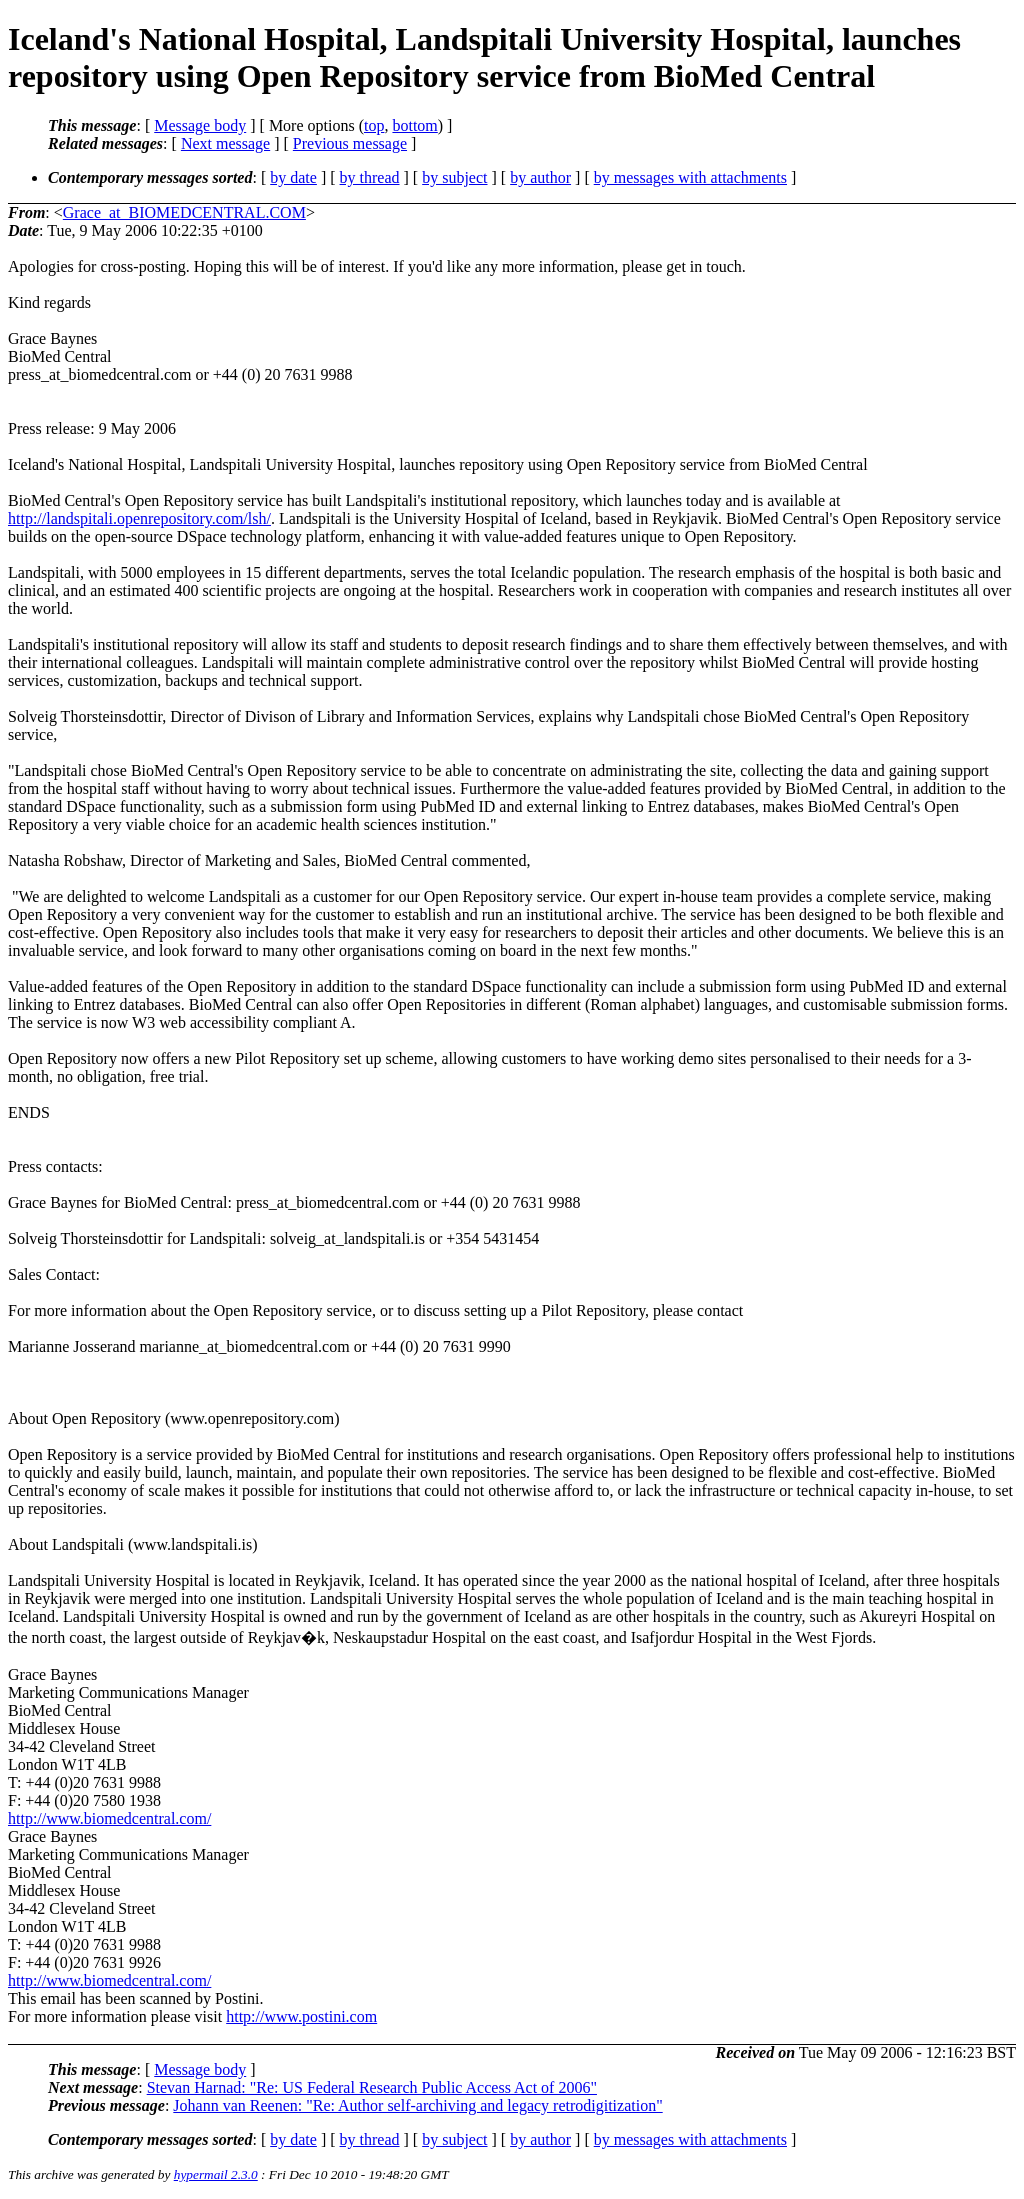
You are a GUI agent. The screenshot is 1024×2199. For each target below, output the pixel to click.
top (374, 125)
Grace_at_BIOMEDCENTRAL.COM (184, 212)
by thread (370, 177)
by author (540, 177)
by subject (454, 177)
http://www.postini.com (301, 2016)
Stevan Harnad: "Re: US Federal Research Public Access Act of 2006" (372, 2087)
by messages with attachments (690, 177)
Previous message (350, 143)
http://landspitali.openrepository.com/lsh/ (139, 518)
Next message (225, 143)
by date (293, 177)
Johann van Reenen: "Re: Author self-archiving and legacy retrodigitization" (417, 2105)
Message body (200, 125)
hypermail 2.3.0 (216, 2174)
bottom (414, 125)
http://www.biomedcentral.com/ (109, 1818)
